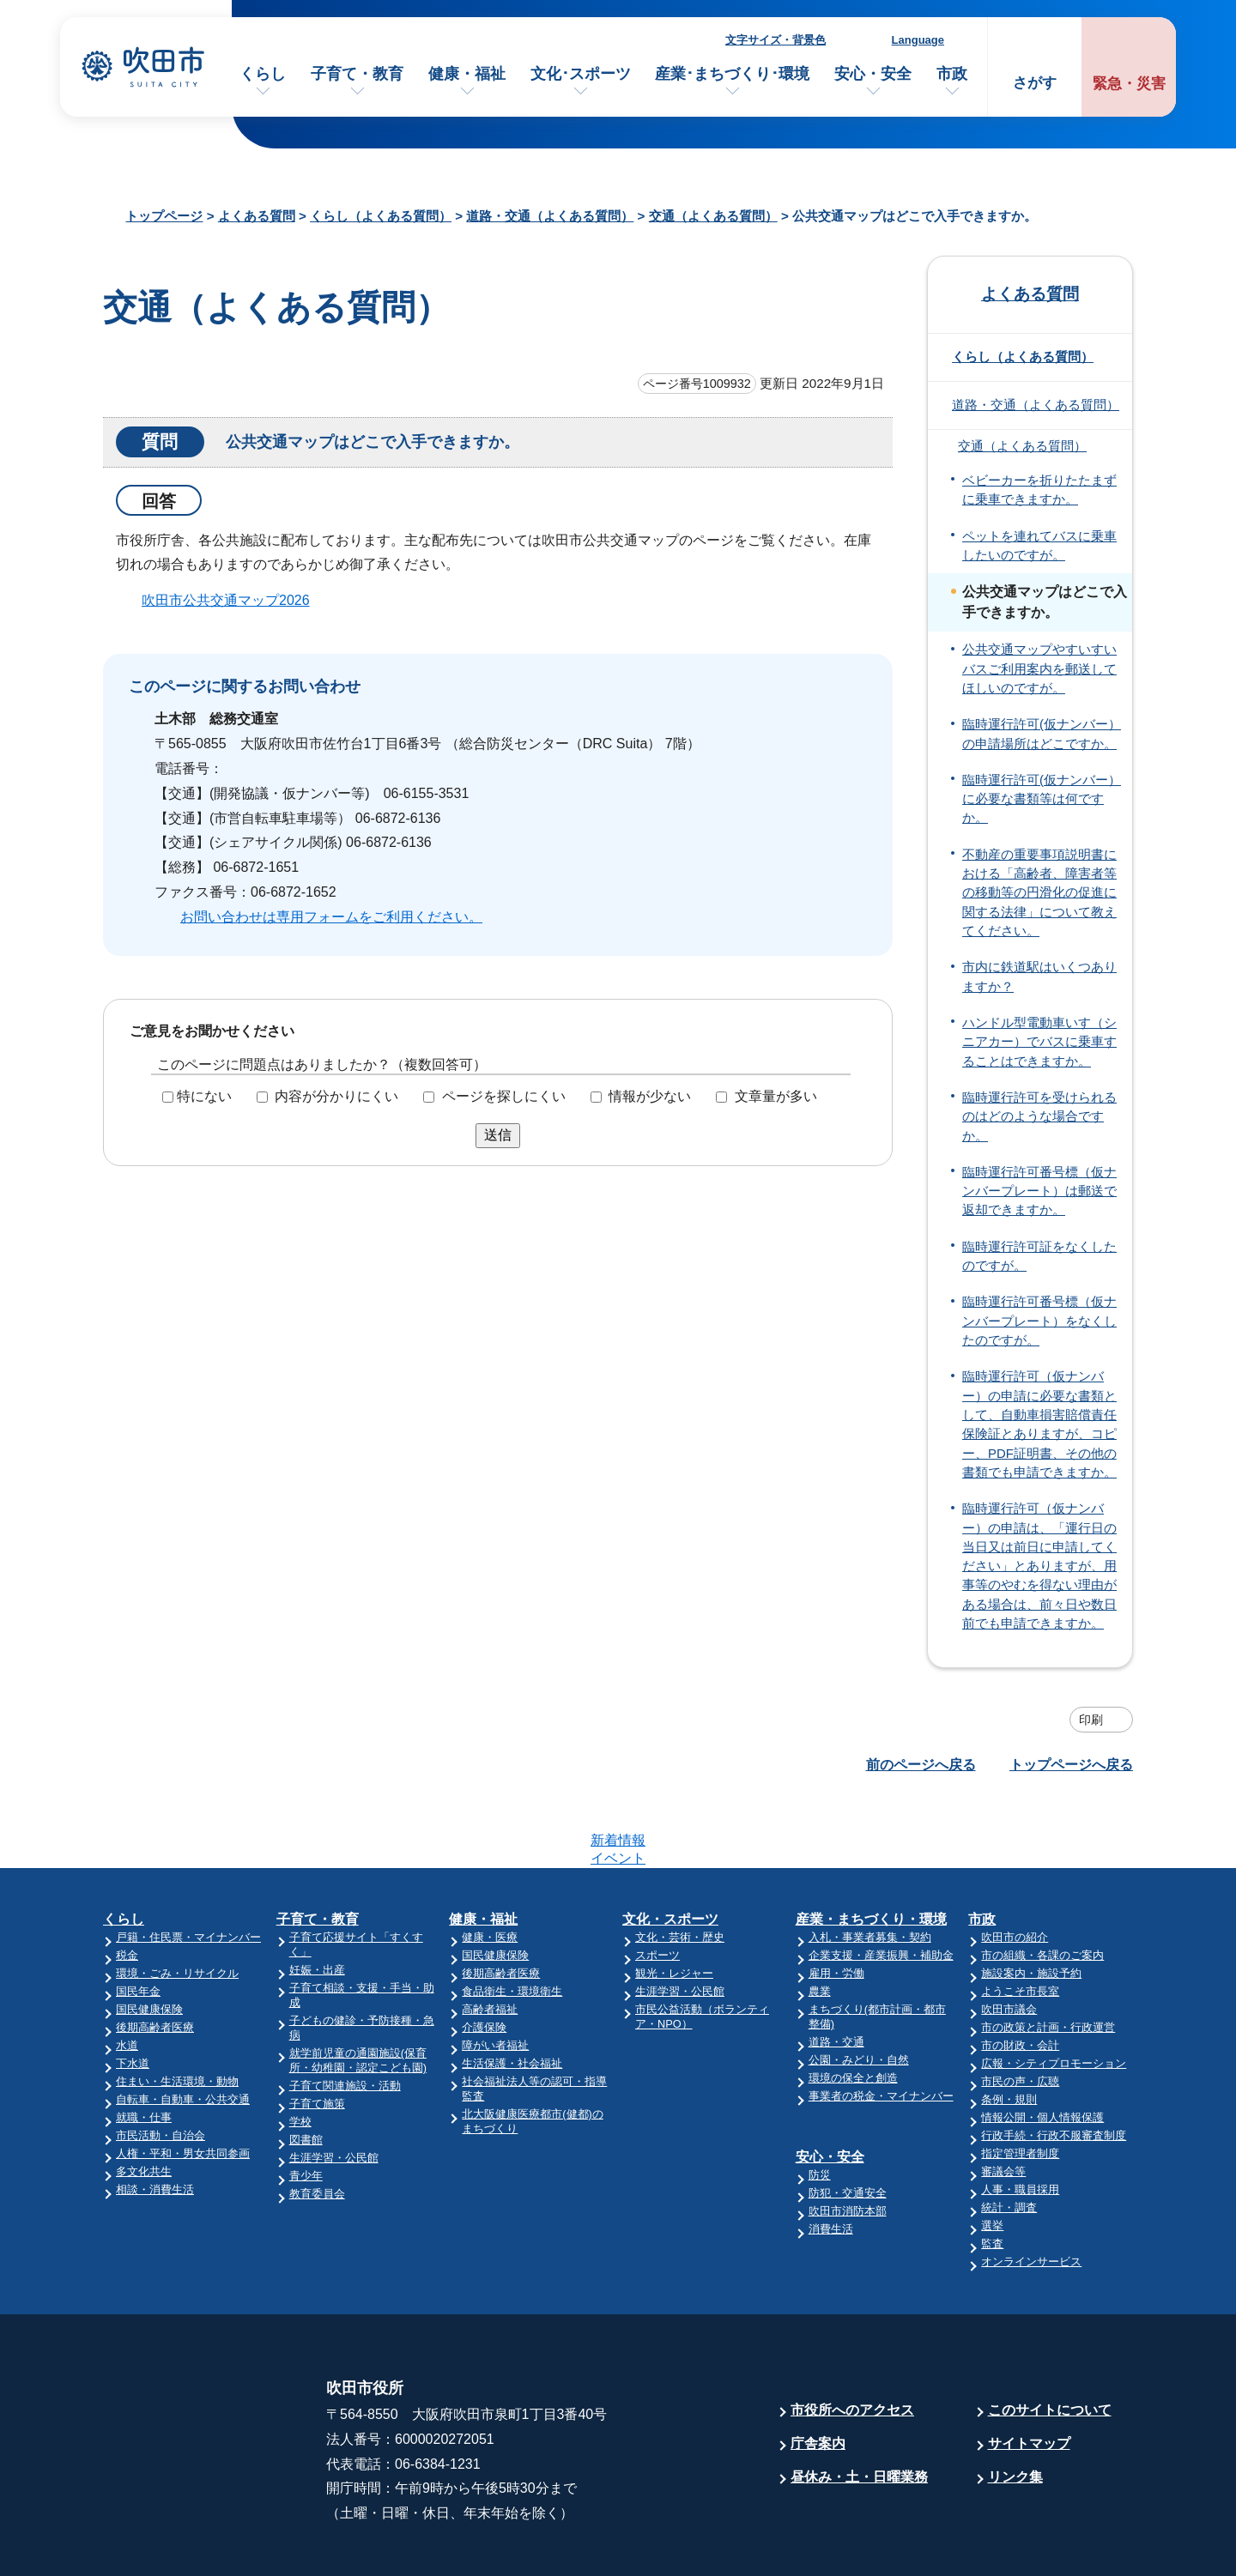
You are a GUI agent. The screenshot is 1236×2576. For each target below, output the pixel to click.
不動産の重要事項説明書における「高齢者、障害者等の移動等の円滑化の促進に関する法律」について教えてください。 (1039, 893)
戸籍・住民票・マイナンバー (188, 1870)
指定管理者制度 (1020, 2086)
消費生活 (831, 2162)
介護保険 (484, 1960)
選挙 (992, 2158)
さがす (1035, 83)
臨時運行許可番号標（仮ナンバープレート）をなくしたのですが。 (1039, 1321)
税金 (127, 1888)
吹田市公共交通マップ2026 (226, 600)
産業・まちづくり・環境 (871, 1852)
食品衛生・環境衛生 (512, 1924)
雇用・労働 (836, 1906)
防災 (820, 2107)
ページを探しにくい (504, 1096)
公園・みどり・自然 (859, 1992)
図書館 (306, 2072)
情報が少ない (650, 1096)
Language (918, 39)
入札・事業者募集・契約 (870, 1870)
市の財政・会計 (1020, 1978)
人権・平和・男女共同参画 (183, 2086)
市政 (951, 73)
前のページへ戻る (921, 1764)
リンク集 (1015, 2410)
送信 (498, 1135)
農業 (820, 1924)
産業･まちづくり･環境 (732, 73)
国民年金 (138, 1924)
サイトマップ (1029, 2376)
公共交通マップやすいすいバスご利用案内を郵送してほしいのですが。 (1039, 669)
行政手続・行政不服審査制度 (1053, 2068)
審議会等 (1003, 2104)
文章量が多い (776, 1096)
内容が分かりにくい (336, 1096)
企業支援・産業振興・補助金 (881, 1888)
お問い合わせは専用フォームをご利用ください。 (331, 917)
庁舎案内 (818, 2376)
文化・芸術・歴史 (679, 1870)
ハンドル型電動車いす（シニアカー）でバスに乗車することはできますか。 (1039, 1042)
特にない (204, 1096)
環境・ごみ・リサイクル (177, 1906)
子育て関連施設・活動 (345, 2018)
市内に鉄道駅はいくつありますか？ (1039, 976)
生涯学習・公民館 (334, 2090)
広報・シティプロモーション (1053, 1996)
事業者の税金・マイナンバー (881, 2029)
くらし (262, 73)
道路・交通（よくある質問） (549, 216)
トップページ (164, 216)
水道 (127, 1978)
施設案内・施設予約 (1031, 1906)
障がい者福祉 (495, 1978)
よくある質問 (256, 216)
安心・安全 (873, 73)
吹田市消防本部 (848, 2144)
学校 (300, 2054)
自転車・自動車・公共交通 (183, 2032)
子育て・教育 (357, 73)
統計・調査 (1009, 2140)
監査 (992, 2176)
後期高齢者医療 (155, 1960)
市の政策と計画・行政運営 (1048, 1960)
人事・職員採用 (1020, 2122)
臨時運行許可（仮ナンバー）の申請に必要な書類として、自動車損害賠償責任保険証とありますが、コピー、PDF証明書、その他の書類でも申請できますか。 (1039, 1424)
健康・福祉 (467, 73)
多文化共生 (144, 2104)
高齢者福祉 (490, 1942)
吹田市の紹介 (1014, 1870)
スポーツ (657, 1888)
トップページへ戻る (1071, 1764)
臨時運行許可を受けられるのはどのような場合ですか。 (1039, 1117)
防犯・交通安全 (848, 2125)
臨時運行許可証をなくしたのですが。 (1039, 1256)
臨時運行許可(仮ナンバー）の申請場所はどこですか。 (1041, 733)
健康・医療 (490, 1870)
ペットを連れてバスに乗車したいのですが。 (1039, 545)
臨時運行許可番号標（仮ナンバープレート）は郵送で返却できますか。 (1039, 1191)
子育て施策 (317, 2036)
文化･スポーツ (580, 73)
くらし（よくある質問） (380, 216)
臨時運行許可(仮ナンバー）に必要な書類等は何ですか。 (1041, 799)
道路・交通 (836, 1974)
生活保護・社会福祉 (512, 1996)
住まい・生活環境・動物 (177, 2014)
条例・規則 (1009, 2032)
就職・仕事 (144, 2050)
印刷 (1091, 1719)
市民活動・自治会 (160, 2068)
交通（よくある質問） (713, 216)
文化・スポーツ (670, 1852)
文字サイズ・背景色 (775, 39)
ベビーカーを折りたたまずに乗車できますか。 (1039, 490)
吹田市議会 (1009, 1942)
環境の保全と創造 (853, 2011)
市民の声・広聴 (1020, 2014)
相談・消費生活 (155, 2122)
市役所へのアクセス (852, 2343)
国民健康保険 (149, 1942)
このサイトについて (1050, 2343)
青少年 (306, 2108)
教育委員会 (317, 2126)
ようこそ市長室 (1020, 1924)
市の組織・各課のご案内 (1042, 1888)
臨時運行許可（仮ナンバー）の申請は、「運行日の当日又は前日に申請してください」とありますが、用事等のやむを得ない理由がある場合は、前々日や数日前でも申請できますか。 (1039, 1566)
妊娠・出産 (317, 1902)
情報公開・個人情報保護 (1042, 2050)
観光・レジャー (674, 1906)
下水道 (132, 1996)
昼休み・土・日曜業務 (859, 2410)
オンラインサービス (1031, 2194)
